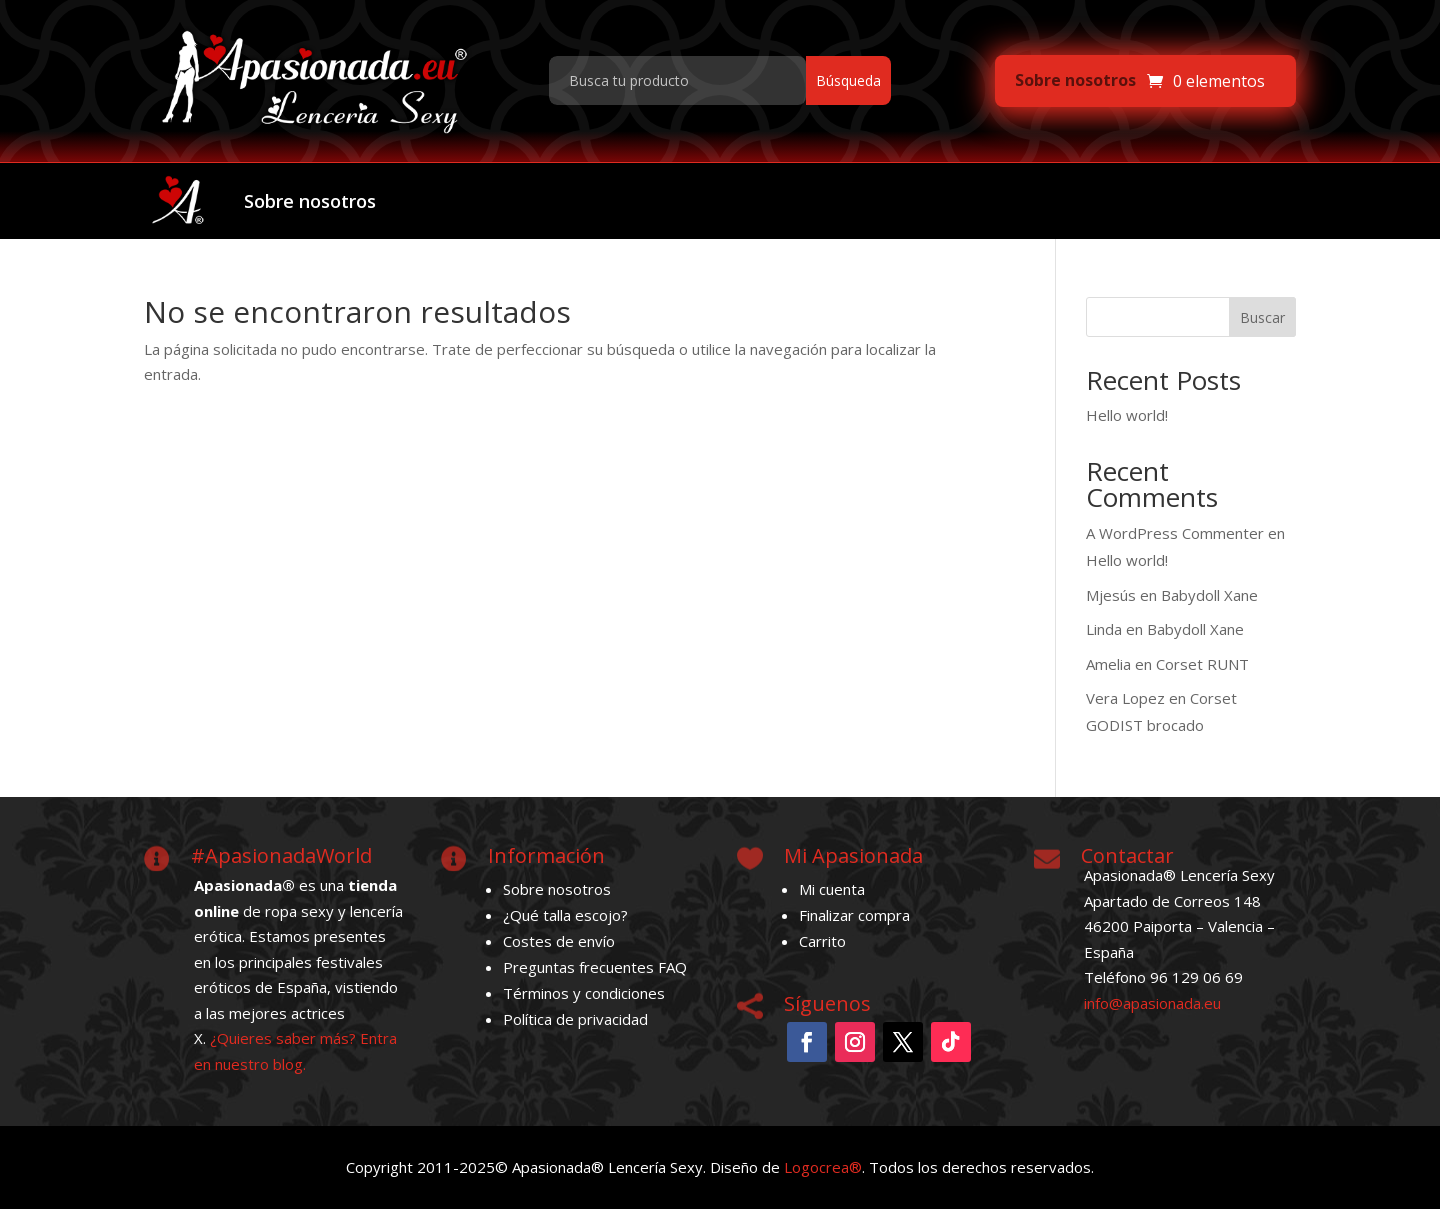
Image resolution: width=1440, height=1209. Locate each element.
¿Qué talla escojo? (565, 915)
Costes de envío (559, 941)
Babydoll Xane (1209, 595)
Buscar (1262, 317)
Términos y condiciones (584, 993)
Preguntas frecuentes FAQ (595, 967)
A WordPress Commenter (1175, 533)
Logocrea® (823, 1167)
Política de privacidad (575, 1019)
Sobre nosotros (1075, 80)
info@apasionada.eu (1152, 1003)
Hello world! (1127, 415)
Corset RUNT (1202, 664)
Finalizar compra (854, 915)
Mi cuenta (832, 889)
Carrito (822, 941)
